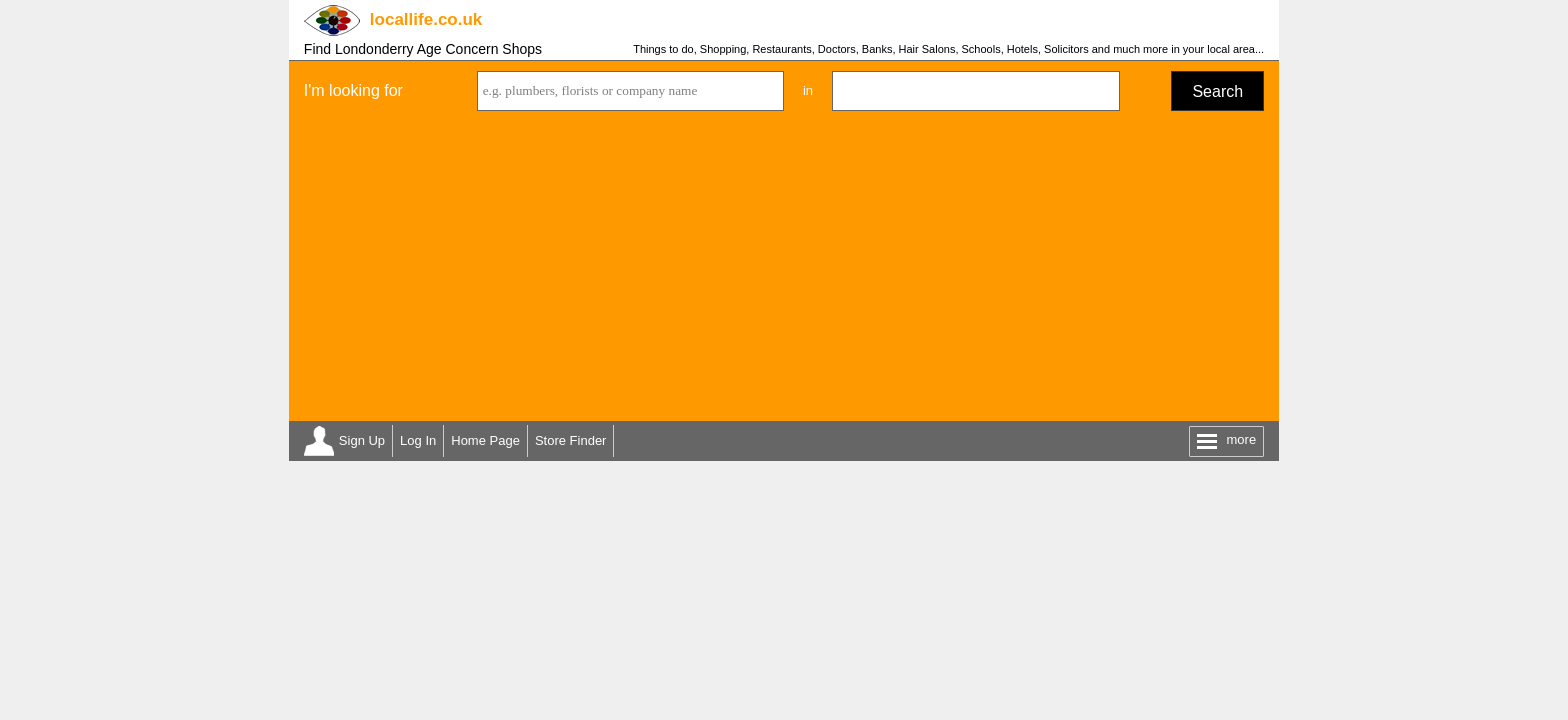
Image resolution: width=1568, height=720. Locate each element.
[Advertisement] (784, 271)
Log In (418, 440)
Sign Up (362, 440)
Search (1217, 91)
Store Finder (571, 440)
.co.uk (426, 19)
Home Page (485, 440)
